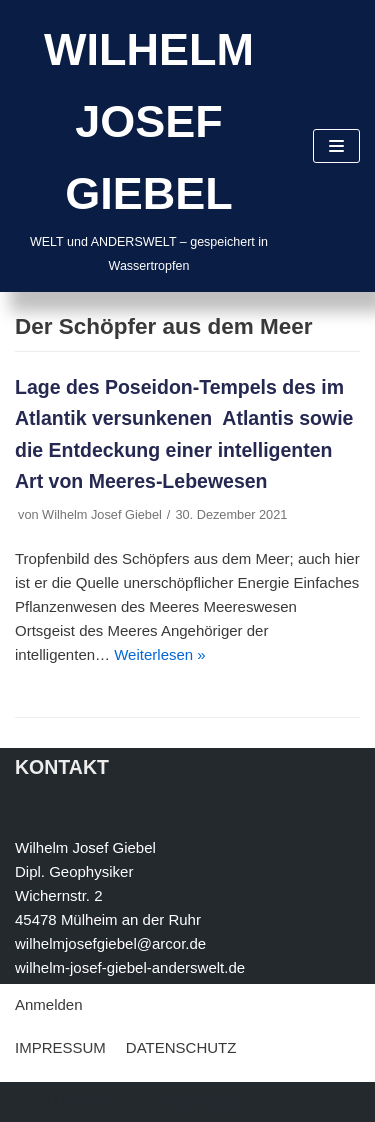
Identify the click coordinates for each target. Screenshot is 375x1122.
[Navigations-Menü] (336, 146)
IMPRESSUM (60, 1047)
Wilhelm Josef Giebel (102, 514)
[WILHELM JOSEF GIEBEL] (149, 146)
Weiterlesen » (159, 654)
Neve (32, 1101)
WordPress (204, 1101)
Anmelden (49, 1004)
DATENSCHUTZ (181, 1047)
